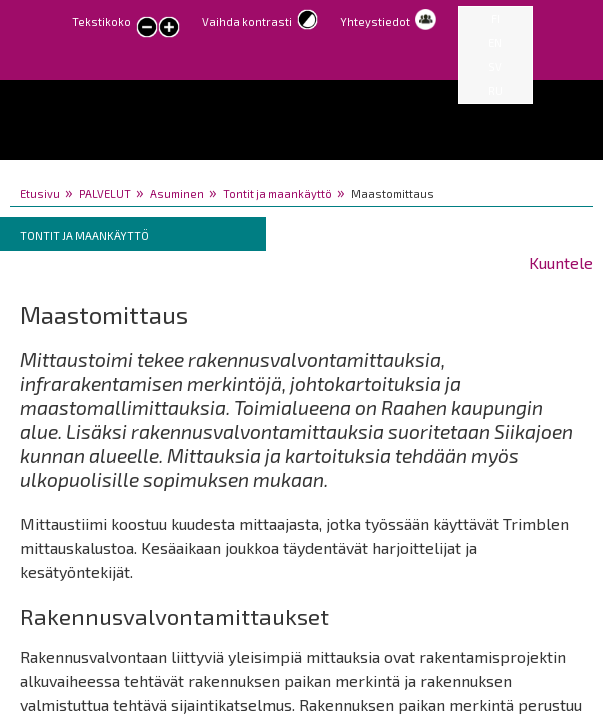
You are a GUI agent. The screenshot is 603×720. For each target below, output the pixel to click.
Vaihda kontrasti (247, 21)
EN (495, 42)
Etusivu (40, 193)
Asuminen (177, 193)
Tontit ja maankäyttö (277, 193)
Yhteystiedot (375, 21)
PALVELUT (105, 193)
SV (495, 66)
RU (495, 90)
